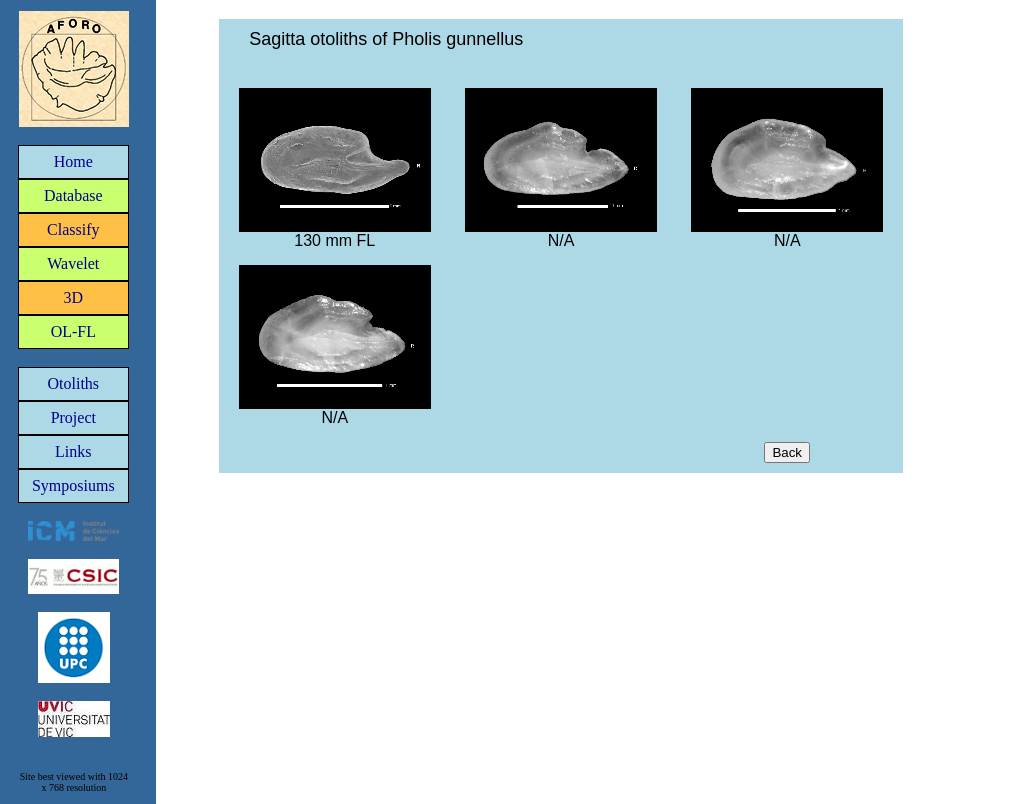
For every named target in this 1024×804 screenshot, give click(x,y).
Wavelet (73, 263)
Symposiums (73, 485)
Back (787, 452)
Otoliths (74, 383)
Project (73, 417)
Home (73, 161)
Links (73, 451)
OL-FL (73, 331)
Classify (73, 229)
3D (74, 297)
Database (73, 195)
